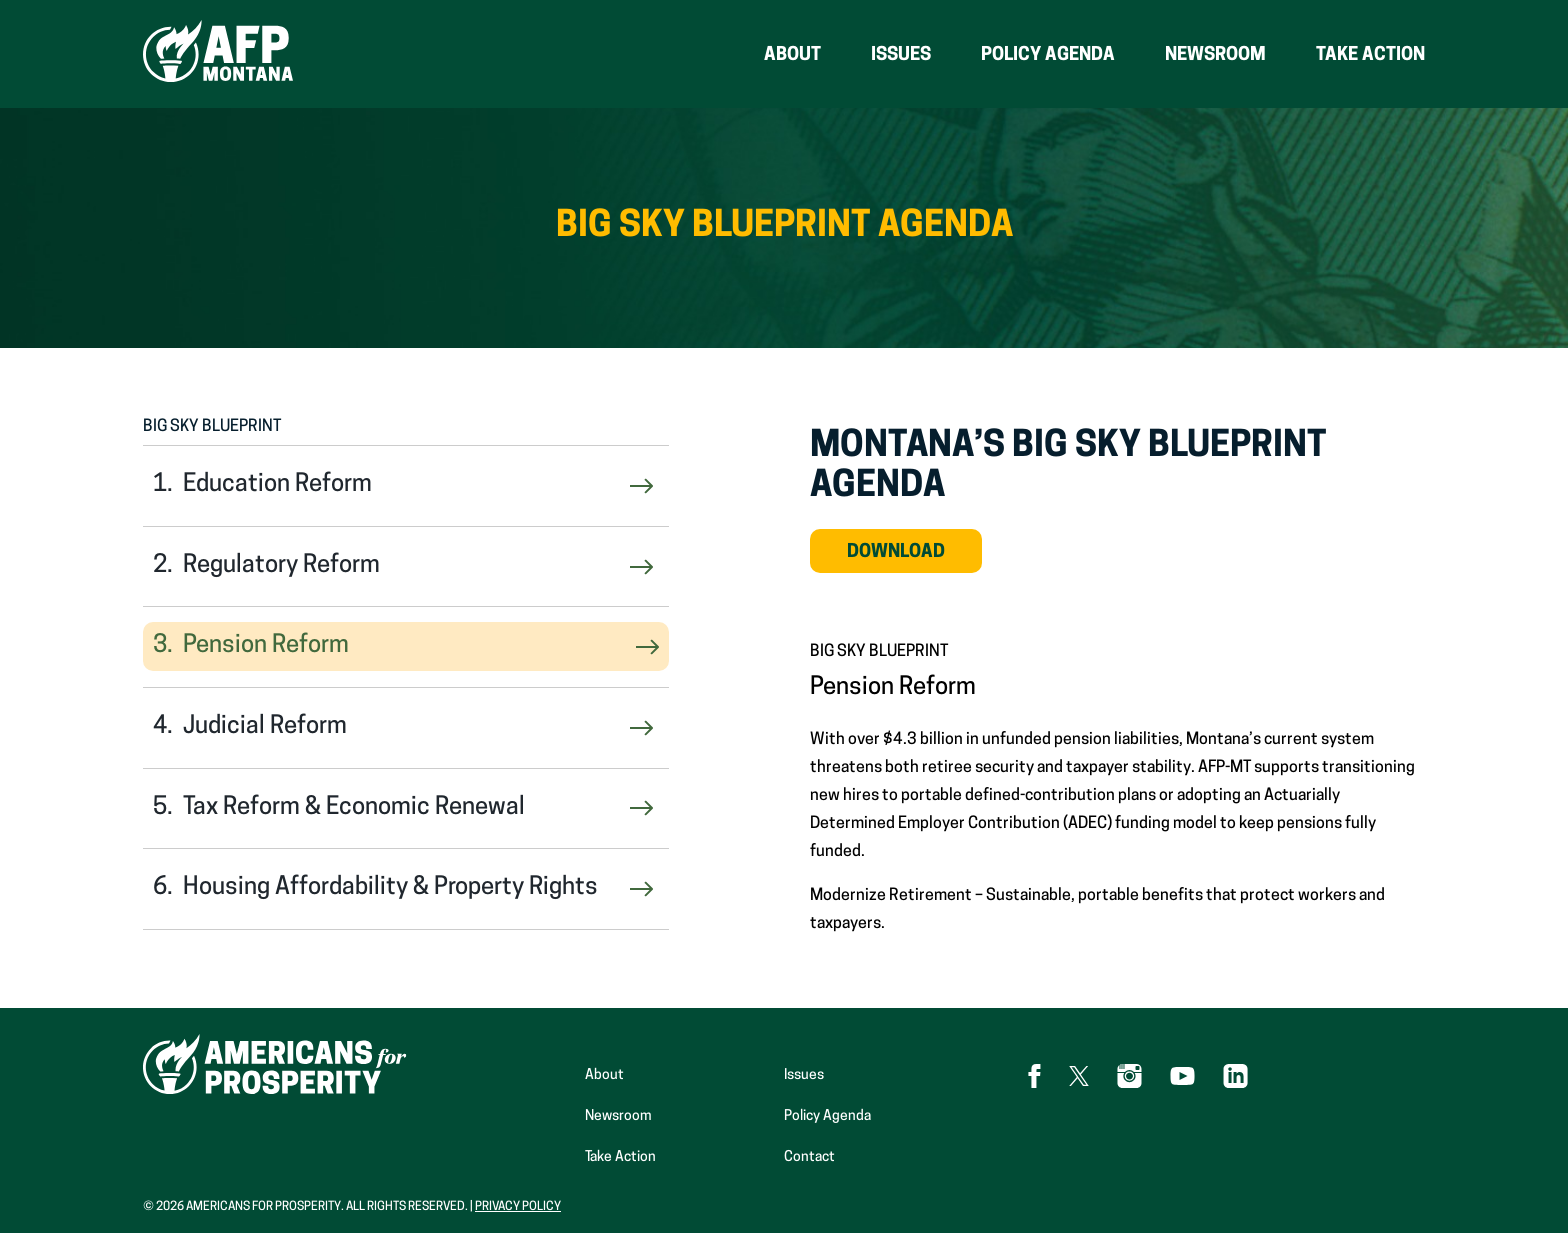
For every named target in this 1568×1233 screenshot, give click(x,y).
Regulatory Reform (281, 566)
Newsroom (1215, 55)
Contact (809, 1157)
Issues (901, 55)
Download (914, 558)
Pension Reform (266, 646)
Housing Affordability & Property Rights (390, 888)
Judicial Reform (265, 727)
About (792, 55)
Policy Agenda (1048, 55)
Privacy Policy (518, 1207)
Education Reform (277, 485)
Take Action (1370, 55)
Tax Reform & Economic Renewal (354, 808)
